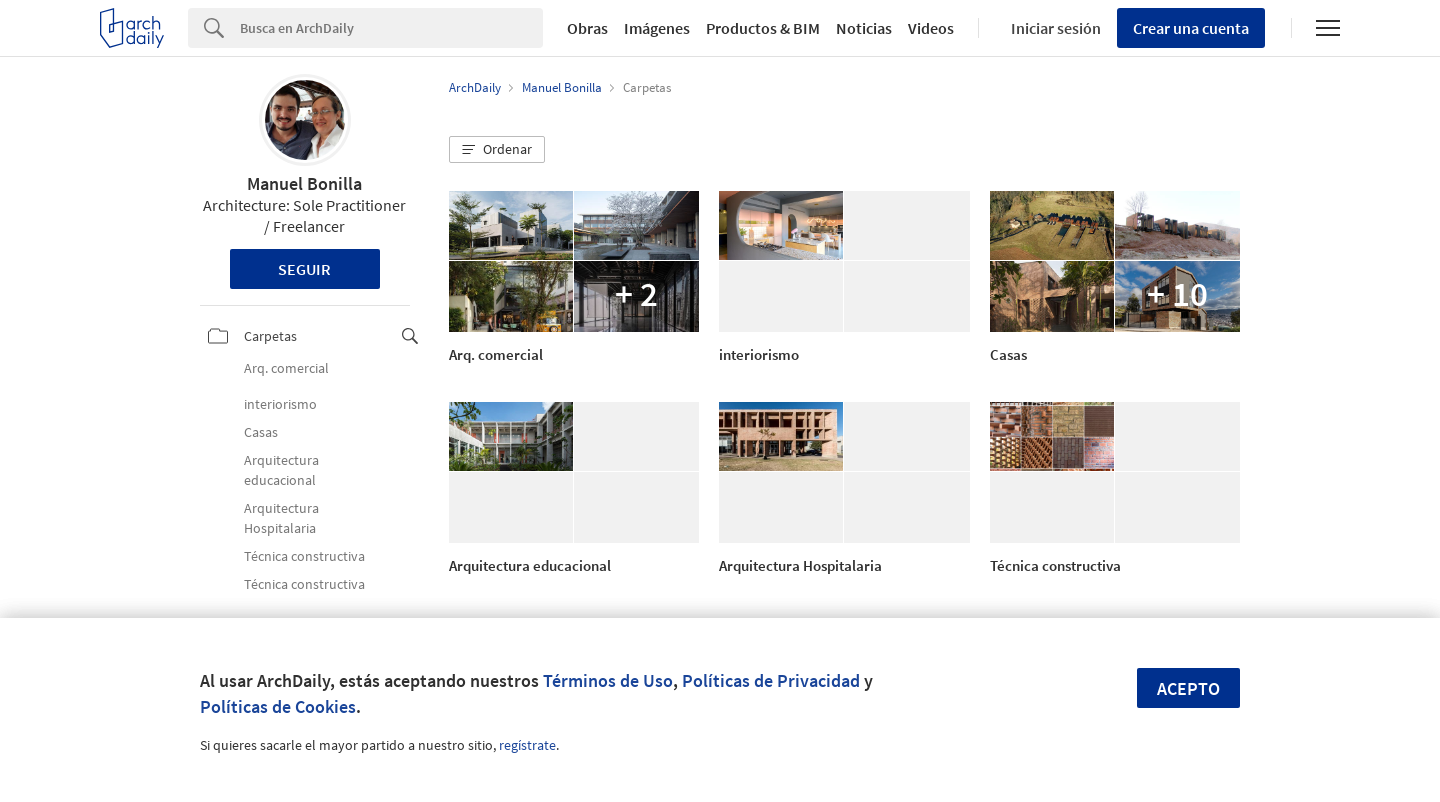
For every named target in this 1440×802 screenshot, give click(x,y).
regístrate (527, 745)
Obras (587, 28)
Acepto (1188, 688)
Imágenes (657, 28)
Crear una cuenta (1191, 28)
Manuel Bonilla (304, 183)
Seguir (304, 269)
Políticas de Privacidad (771, 680)
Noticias (864, 28)
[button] (497, 150)
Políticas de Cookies (278, 706)
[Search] (391, 28)
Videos (931, 28)
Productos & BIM (763, 28)
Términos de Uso (608, 680)
